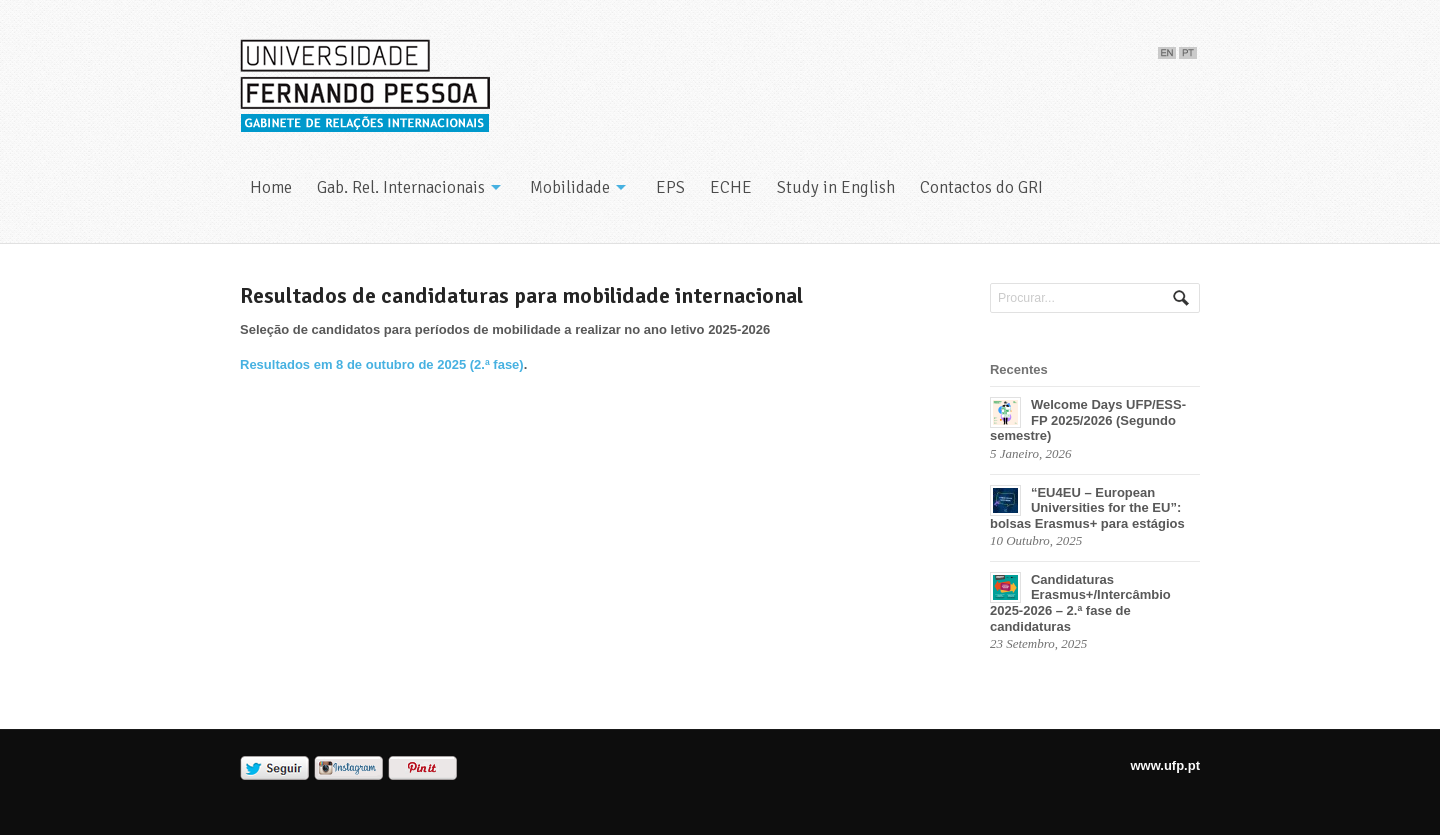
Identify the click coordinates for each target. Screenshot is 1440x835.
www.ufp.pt (1165, 765)
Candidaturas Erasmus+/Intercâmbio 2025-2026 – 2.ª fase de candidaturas (1080, 603)
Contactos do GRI (981, 187)
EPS (670, 187)
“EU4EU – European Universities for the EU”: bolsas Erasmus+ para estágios (1087, 508)
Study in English (836, 187)
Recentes (1019, 369)
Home (271, 187)
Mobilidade (570, 187)
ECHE (731, 187)
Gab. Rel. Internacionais (401, 187)
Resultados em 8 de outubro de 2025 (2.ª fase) (382, 364)
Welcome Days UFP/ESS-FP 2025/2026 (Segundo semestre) (1088, 420)
